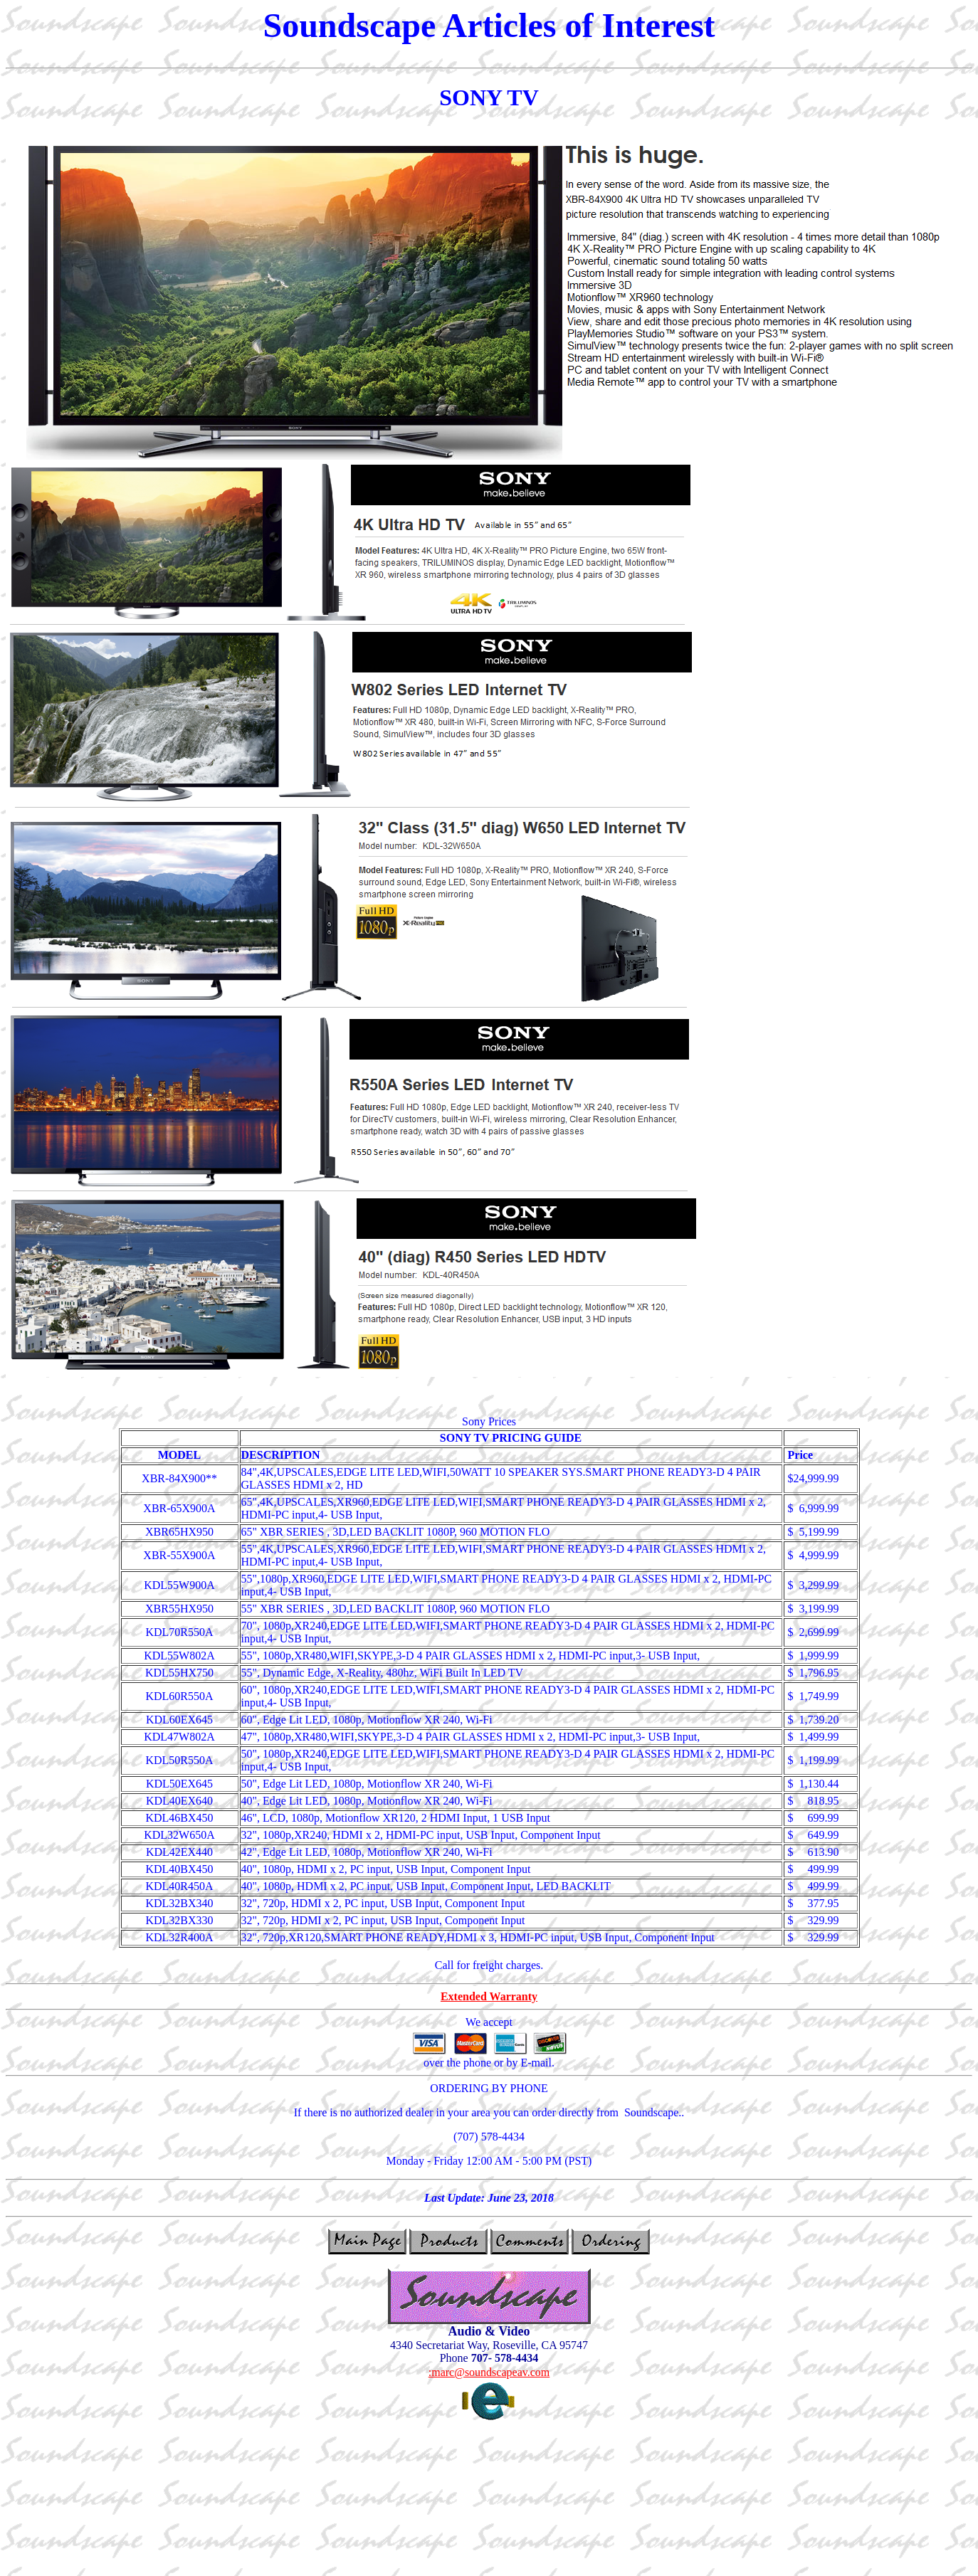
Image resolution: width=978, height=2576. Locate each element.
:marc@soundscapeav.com (489, 2372)
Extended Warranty (489, 1996)
